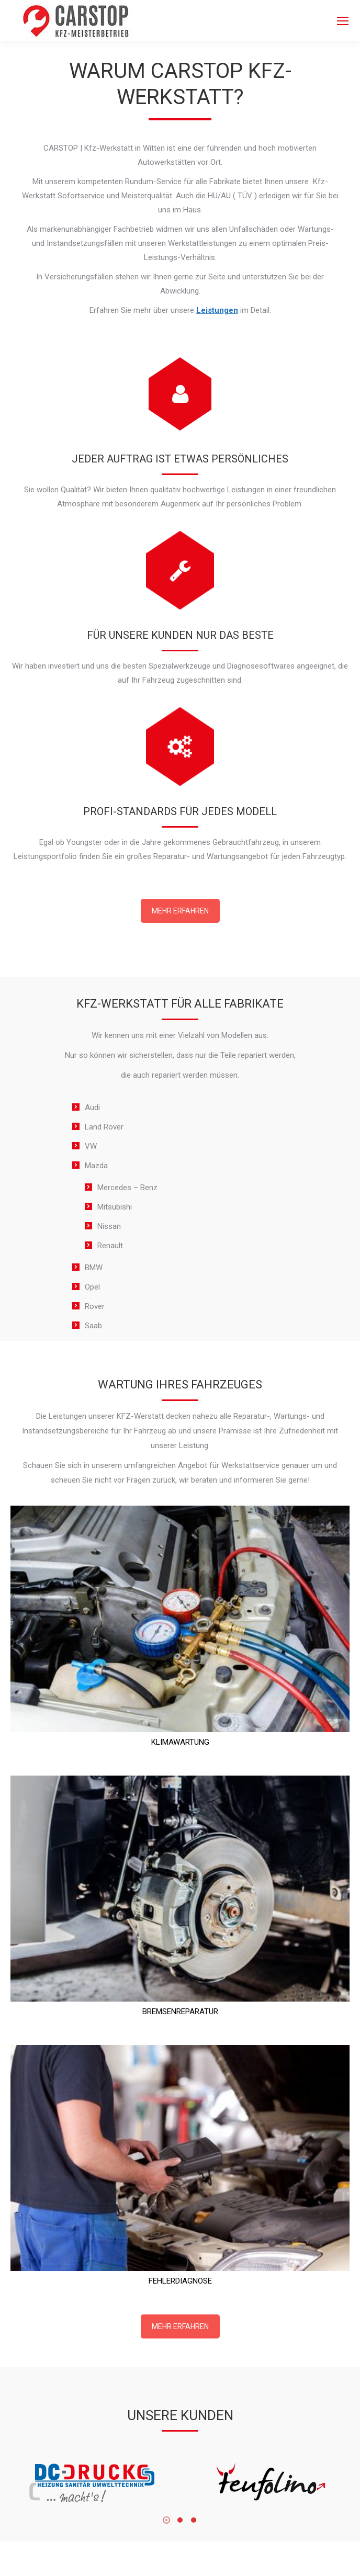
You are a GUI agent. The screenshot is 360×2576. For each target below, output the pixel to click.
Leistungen (217, 310)
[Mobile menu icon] (343, 21)
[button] (166, 2519)
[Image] (91, 2482)
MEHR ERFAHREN (180, 911)
